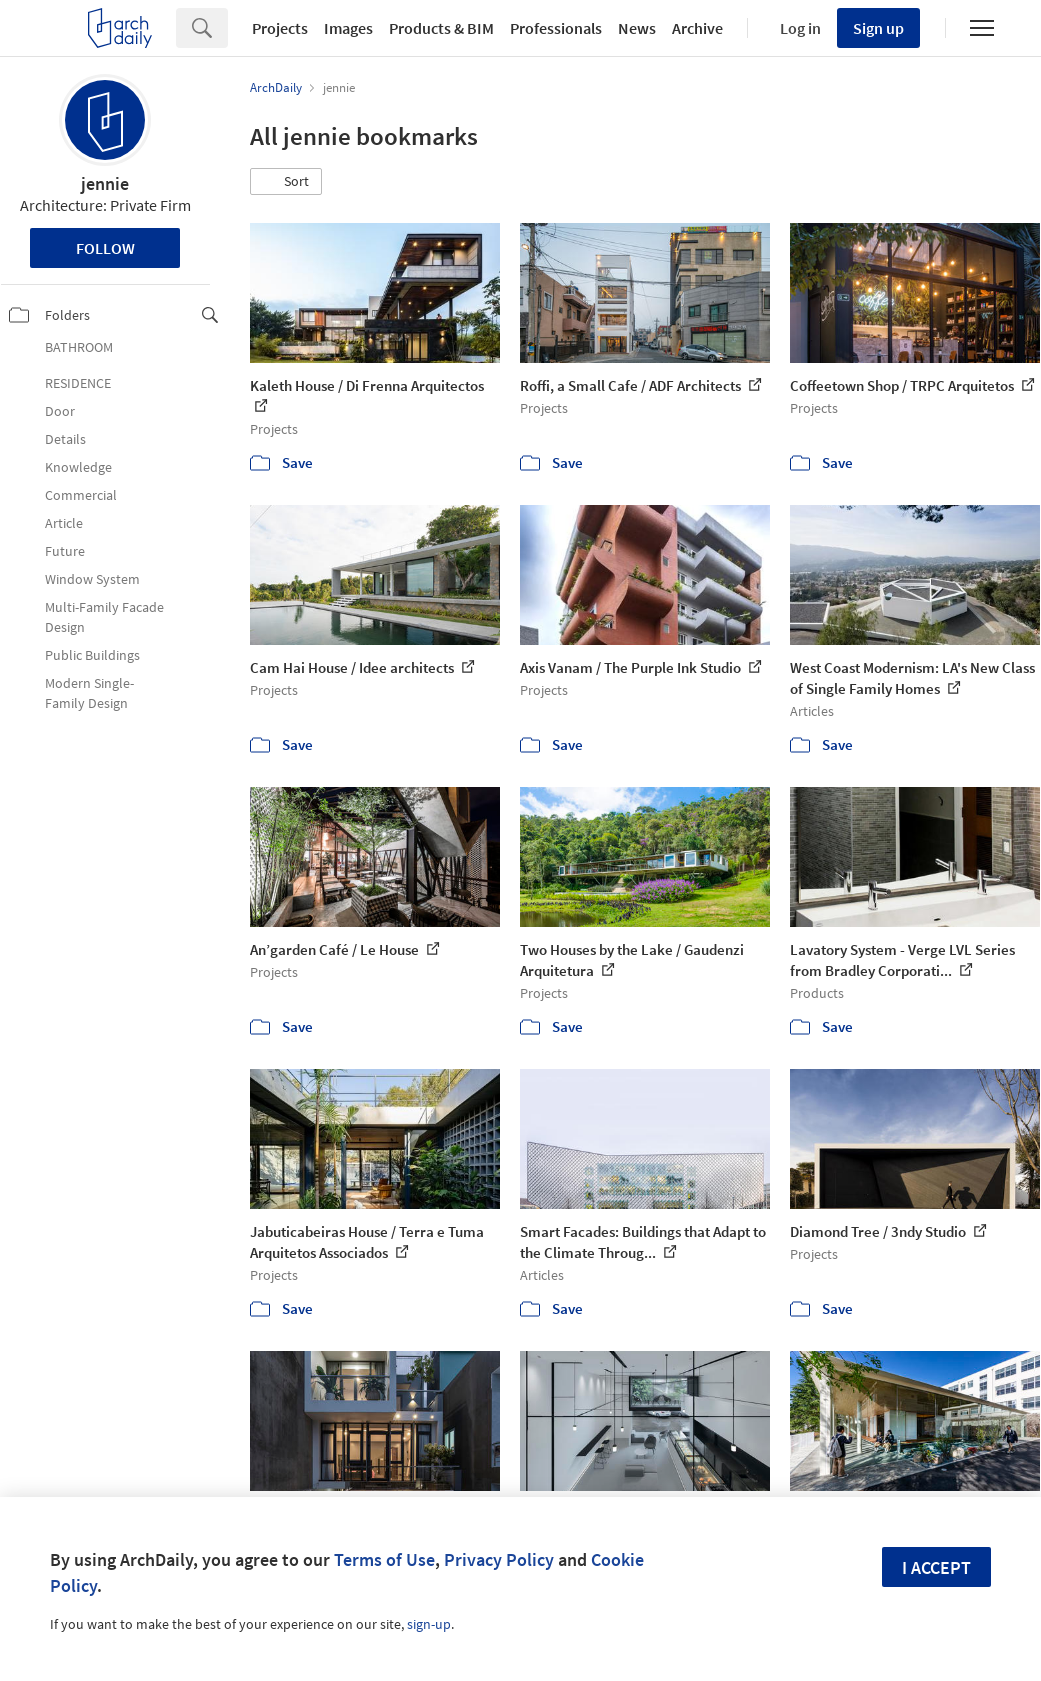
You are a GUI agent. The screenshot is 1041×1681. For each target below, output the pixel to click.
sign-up (429, 1624)
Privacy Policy (499, 1559)
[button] (286, 182)
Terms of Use (384, 1559)
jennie (105, 183)
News (637, 28)
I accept (936, 1567)
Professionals (556, 28)
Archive (697, 28)
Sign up (878, 28)
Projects (280, 28)
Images (348, 28)
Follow (105, 248)
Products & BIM (441, 28)
